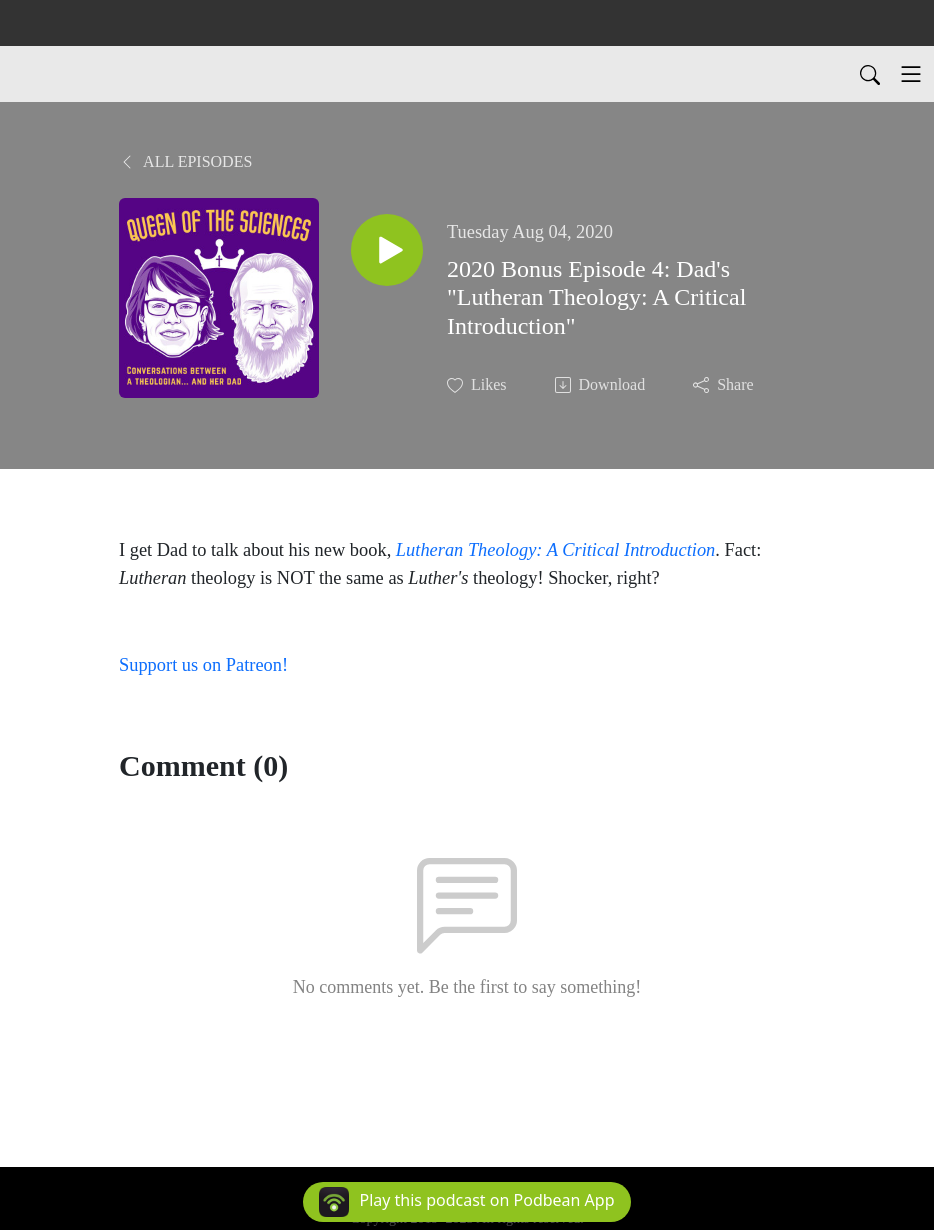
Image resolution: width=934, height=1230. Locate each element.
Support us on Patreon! (203, 665)
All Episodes (185, 161)
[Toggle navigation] (911, 74)
